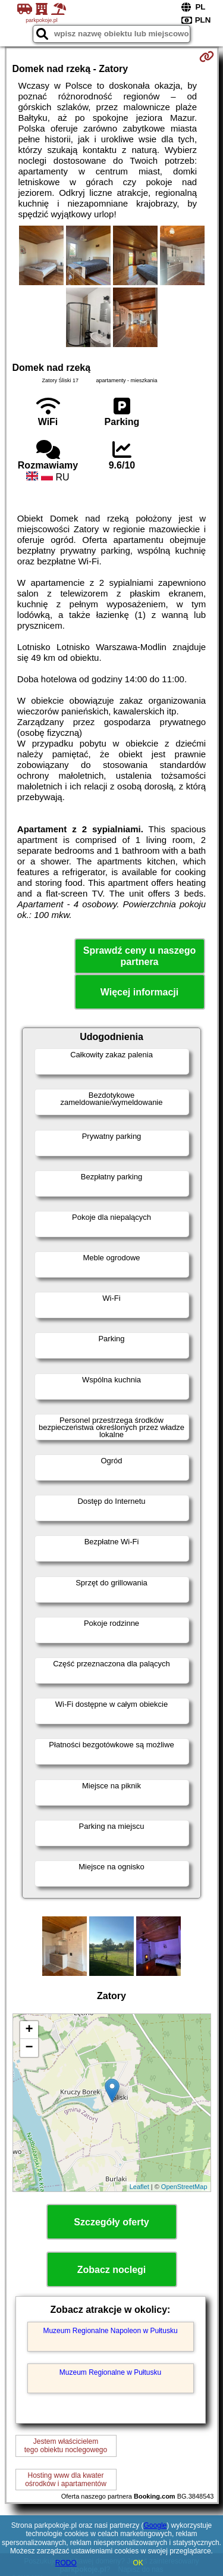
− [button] (29, 2048)
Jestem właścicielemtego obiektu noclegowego (65, 2445)
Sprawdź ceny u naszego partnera (139, 956)
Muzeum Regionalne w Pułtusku (110, 2372)
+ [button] (29, 2030)
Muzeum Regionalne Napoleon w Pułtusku (110, 2331)
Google (155, 2525)
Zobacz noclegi (111, 2270)
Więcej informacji (139, 992)
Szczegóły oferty (111, 2222)
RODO (66, 2563)
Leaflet (139, 2186)
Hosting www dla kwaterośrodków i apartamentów (65, 2479)
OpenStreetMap (184, 2186)
